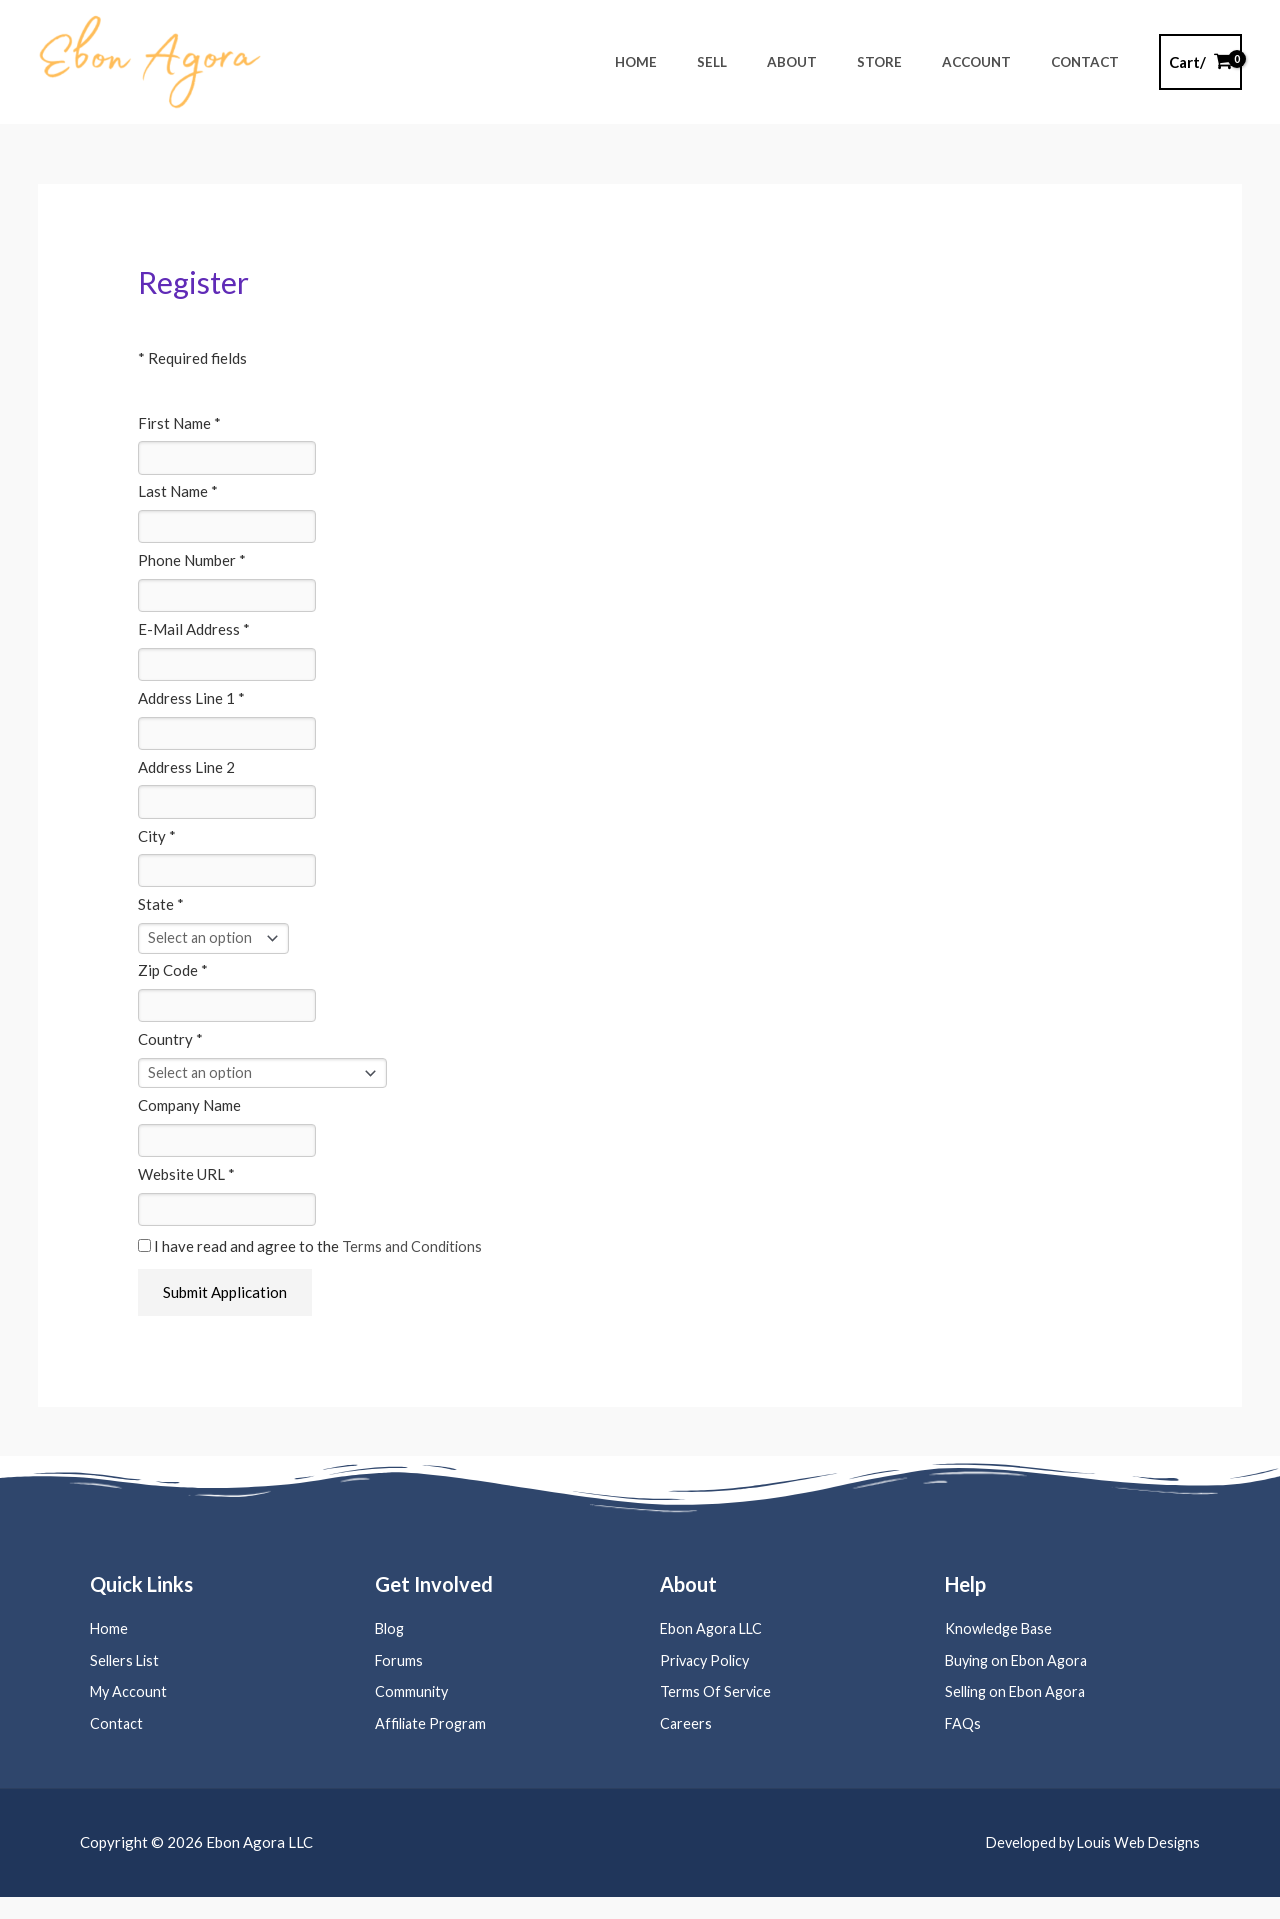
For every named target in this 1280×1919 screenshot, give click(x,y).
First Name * (179, 423)
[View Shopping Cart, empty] (1200, 62)
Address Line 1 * (191, 704)
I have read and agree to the (311, 1264)
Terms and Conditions (413, 1264)
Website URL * (186, 1190)
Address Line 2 (186, 774)
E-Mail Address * (194, 634)
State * (161, 915)
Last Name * (178, 493)
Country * (170, 1053)
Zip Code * (173, 982)
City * (157, 845)
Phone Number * (192, 563)
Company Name (189, 1120)
